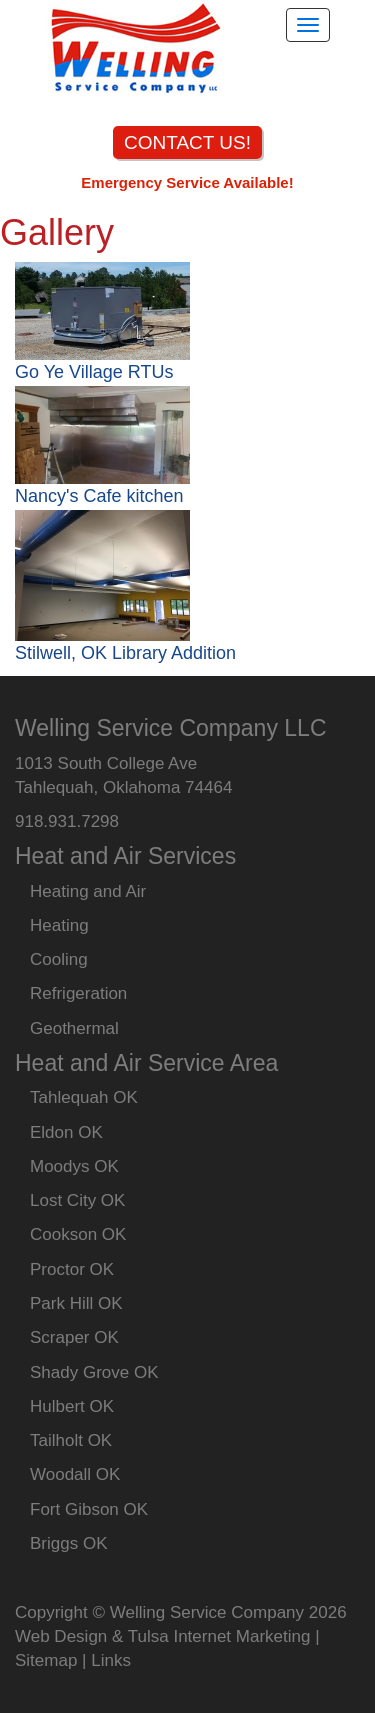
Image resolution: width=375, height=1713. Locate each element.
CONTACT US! (187, 142)
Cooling (59, 959)
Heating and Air (88, 891)
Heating (59, 925)
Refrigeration (78, 993)
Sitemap (46, 1660)
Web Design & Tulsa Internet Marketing (162, 1636)
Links (111, 1660)
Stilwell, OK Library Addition (125, 653)
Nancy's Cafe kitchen (99, 496)
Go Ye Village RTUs (94, 372)
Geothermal (74, 1028)
